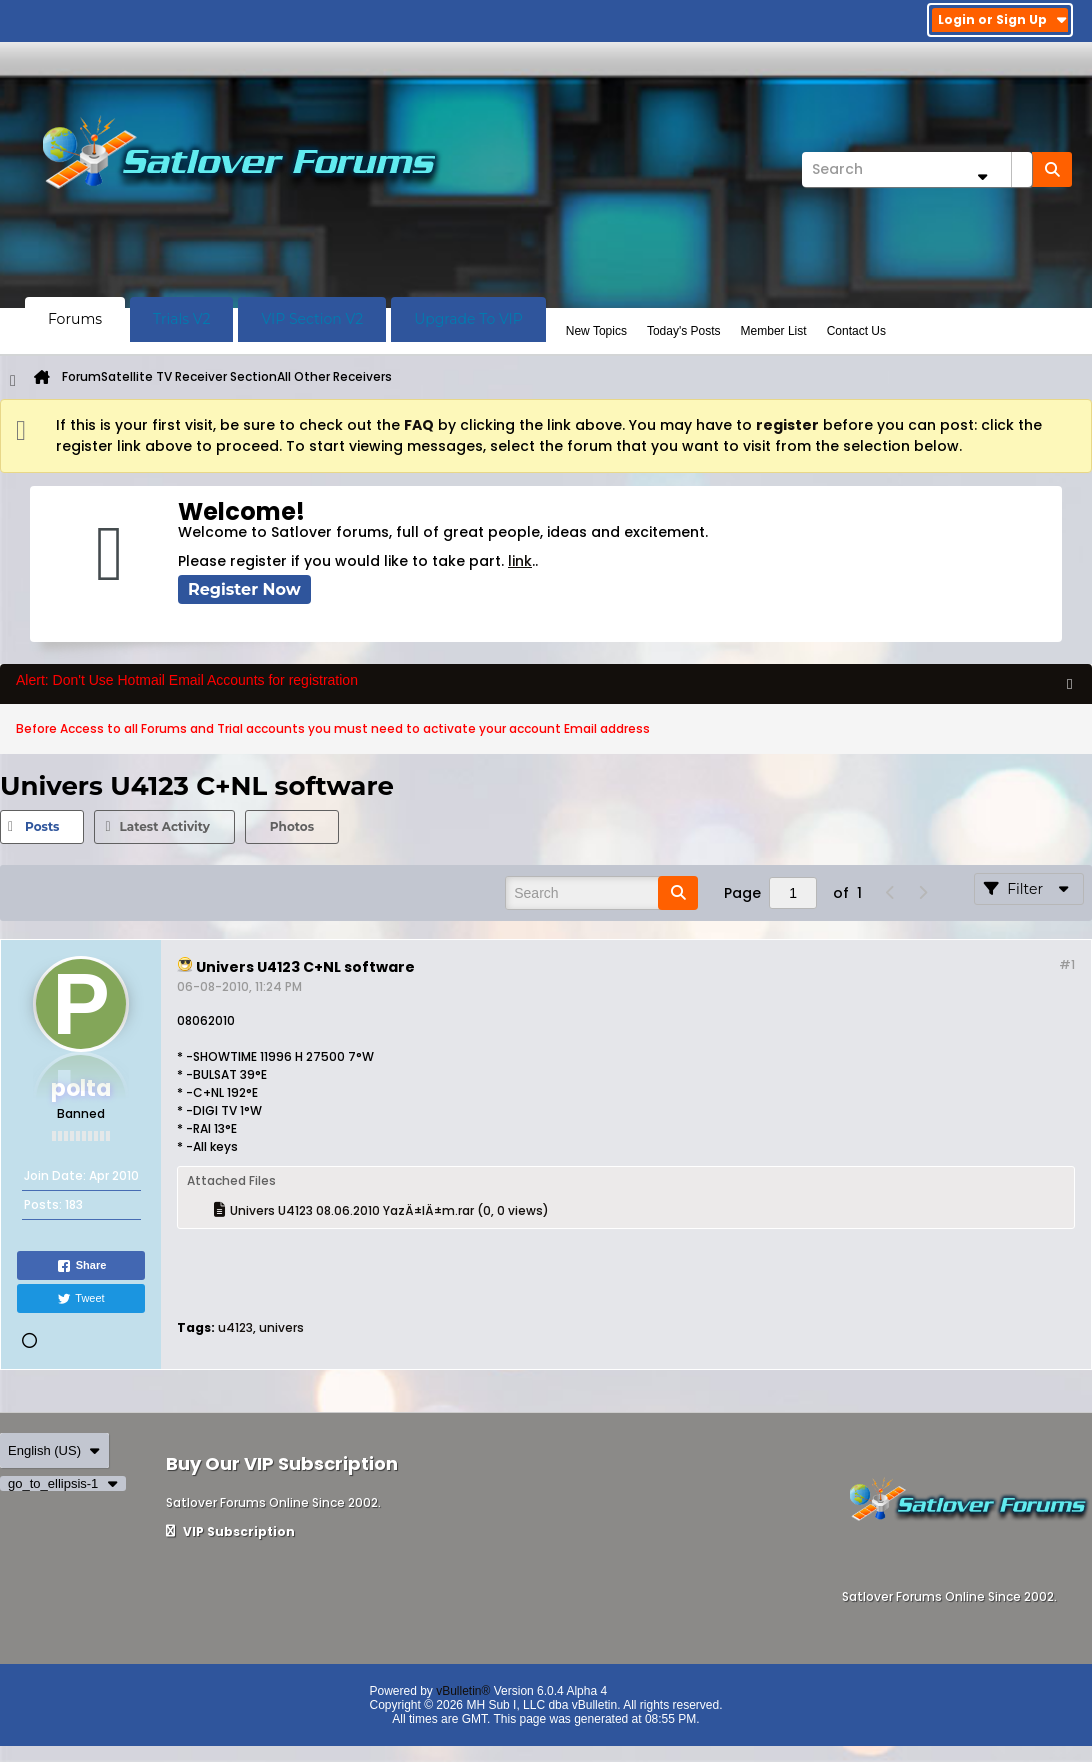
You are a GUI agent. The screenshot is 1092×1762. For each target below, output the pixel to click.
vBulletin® (463, 1691)
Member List (774, 331)
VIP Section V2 (312, 319)
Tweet (80, 1299)
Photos (292, 826)
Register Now (244, 589)
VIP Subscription (230, 1531)
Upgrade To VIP (468, 319)
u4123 (235, 1327)
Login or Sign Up (1002, 19)
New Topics (596, 331)
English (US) (54, 1450)
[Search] (917, 169)
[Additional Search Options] (982, 176)
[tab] (42, 827)
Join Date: (55, 1175)
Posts (42, 826)
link (520, 561)
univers (281, 1327)
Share (81, 1266)
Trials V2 (181, 319)
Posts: (43, 1204)
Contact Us (856, 331)
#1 (1067, 964)
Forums (75, 319)
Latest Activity (164, 826)
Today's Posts (684, 331)
